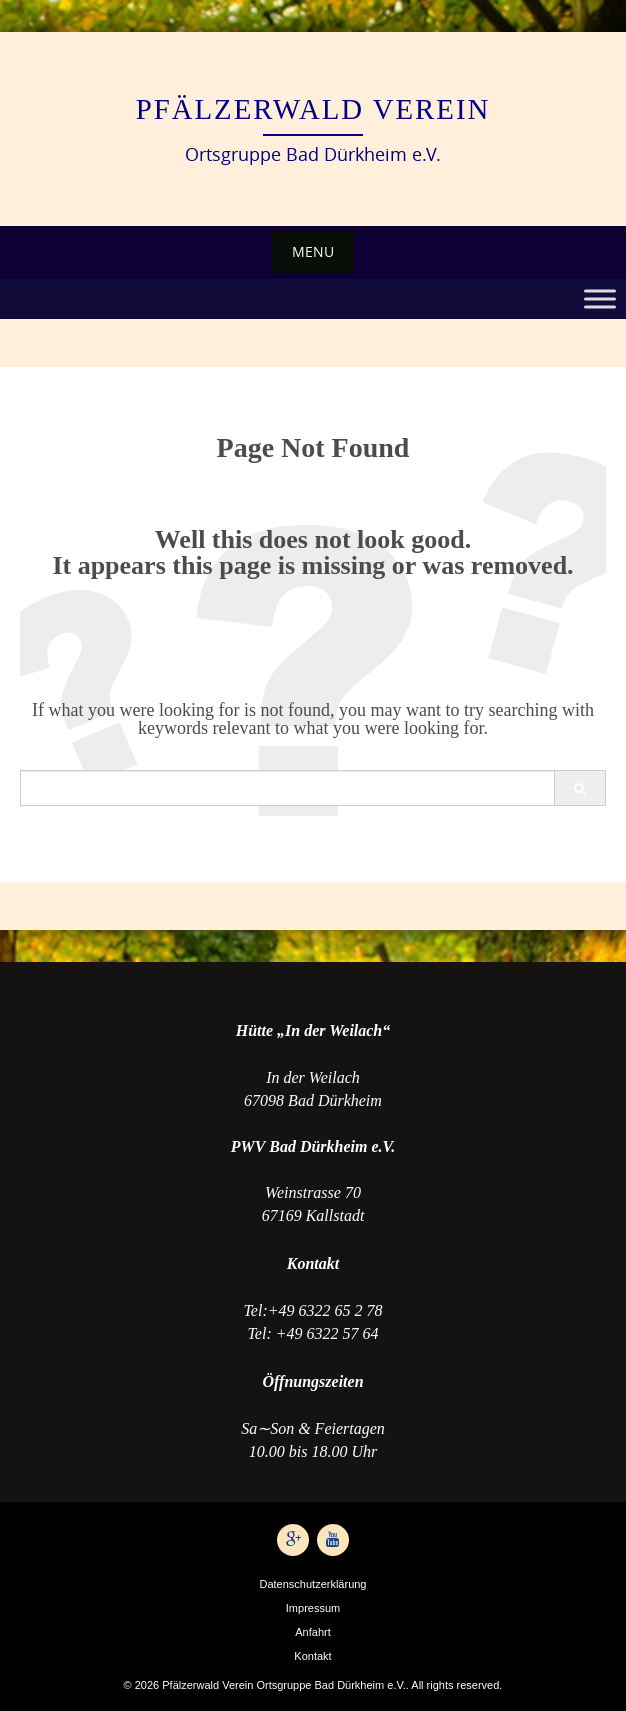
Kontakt (312, 1656)
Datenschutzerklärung (312, 1584)
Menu (313, 251)
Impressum (313, 1608)
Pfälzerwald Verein (313, 109)
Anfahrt (312, 1632)
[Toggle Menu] (600, 298)
